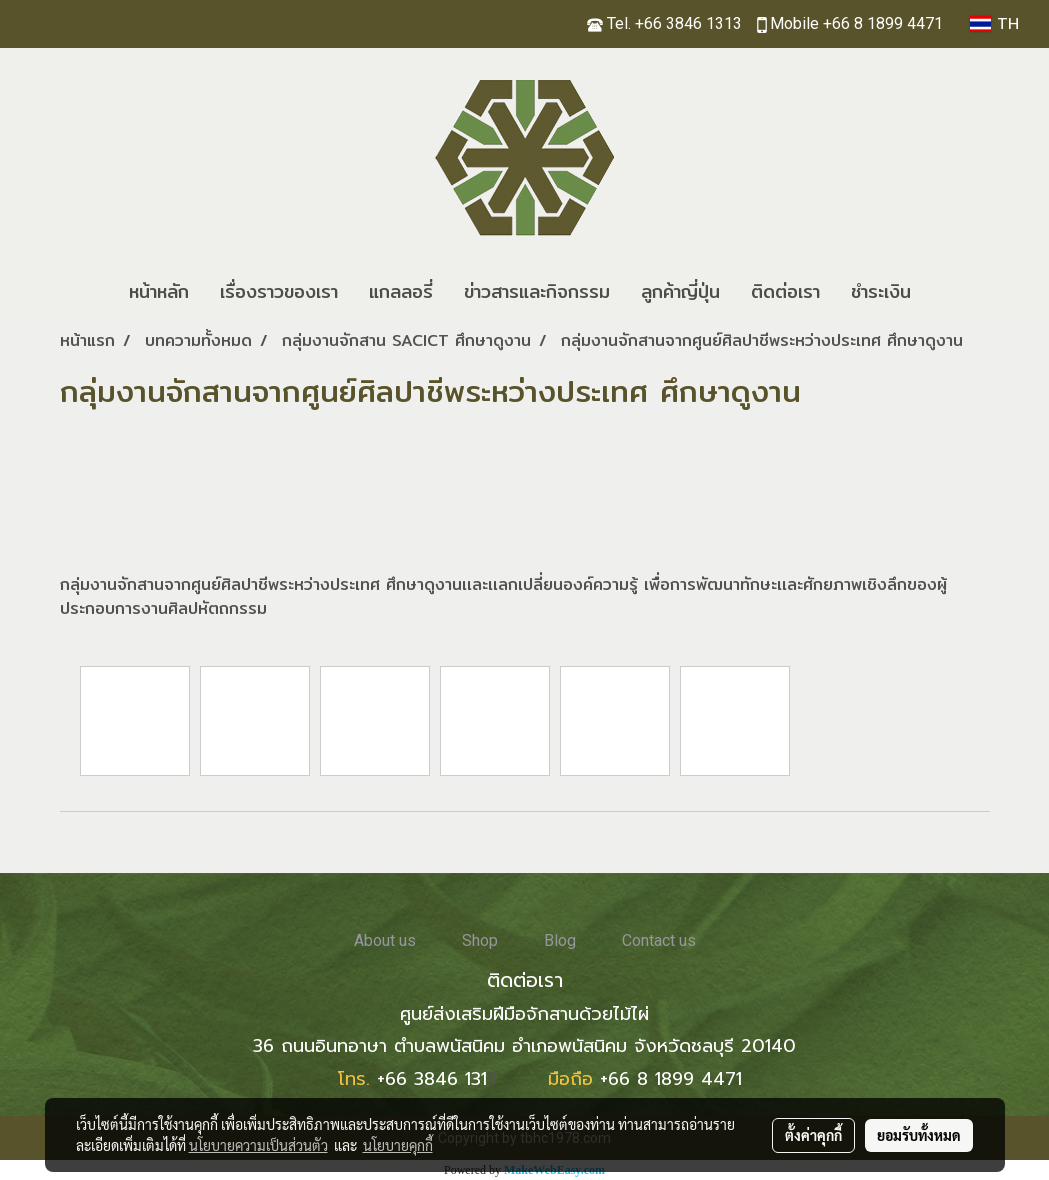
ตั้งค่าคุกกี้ (813, 1135)
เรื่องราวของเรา (279, 291)
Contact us (659, 940)
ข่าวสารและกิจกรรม (537, 291)
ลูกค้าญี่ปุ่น (680, 291)
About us (385, 940)
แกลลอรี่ (401, 291)
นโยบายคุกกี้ (398, 1145)
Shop (480, 940)
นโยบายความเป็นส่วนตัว (258, 1145)
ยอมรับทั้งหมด (919, 1135)
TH (994, 24)
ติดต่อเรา (785, 291)
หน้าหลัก (159, 291)
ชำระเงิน (881, 291)
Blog (560, 940)
